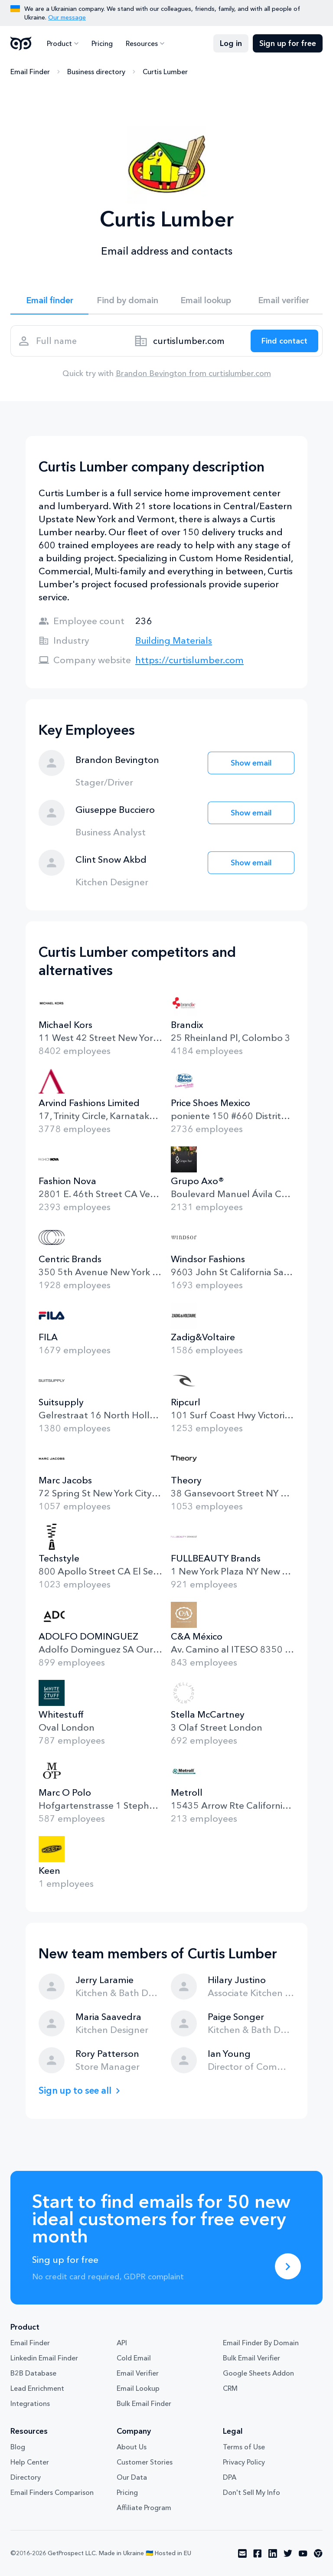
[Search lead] (284, 341)
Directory (25, 2477)
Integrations (30, 2403)
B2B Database (33, 2373)
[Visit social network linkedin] (272, 2553)
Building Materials (173, 640)
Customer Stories (145, 2462)
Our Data (132, 2477)
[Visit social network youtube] (303, 2553)
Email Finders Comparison (52, 2492)
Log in (231, 43)
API (122, 2342)
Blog (17, 2446)
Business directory (96, 71)
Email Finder (30, 71)
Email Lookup (138, 2388)
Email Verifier (138, 2373)
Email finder (49, 300)
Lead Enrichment (37, 2388)
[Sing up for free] (288, 2266)
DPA (229, 2477)
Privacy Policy (244, 2462)
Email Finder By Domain (261, 2342)
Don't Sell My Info (251, 2492)
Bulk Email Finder (144, 2403)
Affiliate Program (144, 2507)
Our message (67, 17)
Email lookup (205, 300)
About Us (132, 2446)
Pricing (102, 43)
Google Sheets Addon (258, 2373)
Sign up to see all (75, 2090)
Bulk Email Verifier (251, 2357)
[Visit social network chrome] (318, 2553)
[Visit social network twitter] (288, 2553)
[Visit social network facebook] (257, 2553)
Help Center (29, 2462)
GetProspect (21, 43)
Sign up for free (287, 43)
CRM (230, 2388)
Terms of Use (244, 2446)
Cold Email (134, 2357)
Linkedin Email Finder (44, 2357)
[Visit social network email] (242, 2553)
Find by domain (127, 300)
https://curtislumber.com (189, 660)
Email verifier (283, 300)
